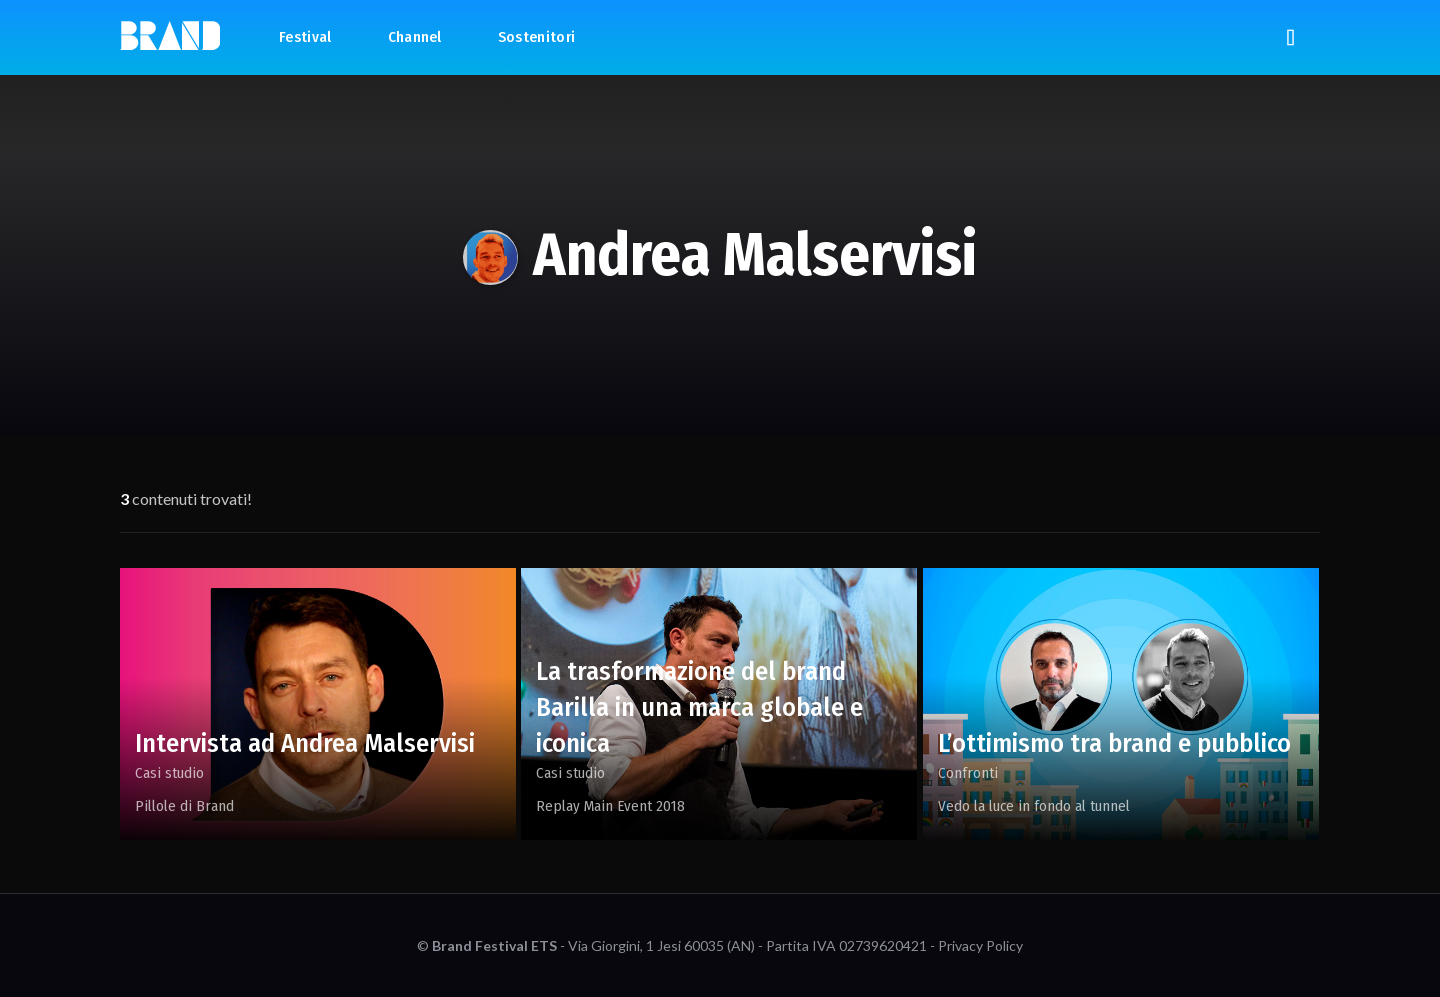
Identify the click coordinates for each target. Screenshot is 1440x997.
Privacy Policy (980, 945)
